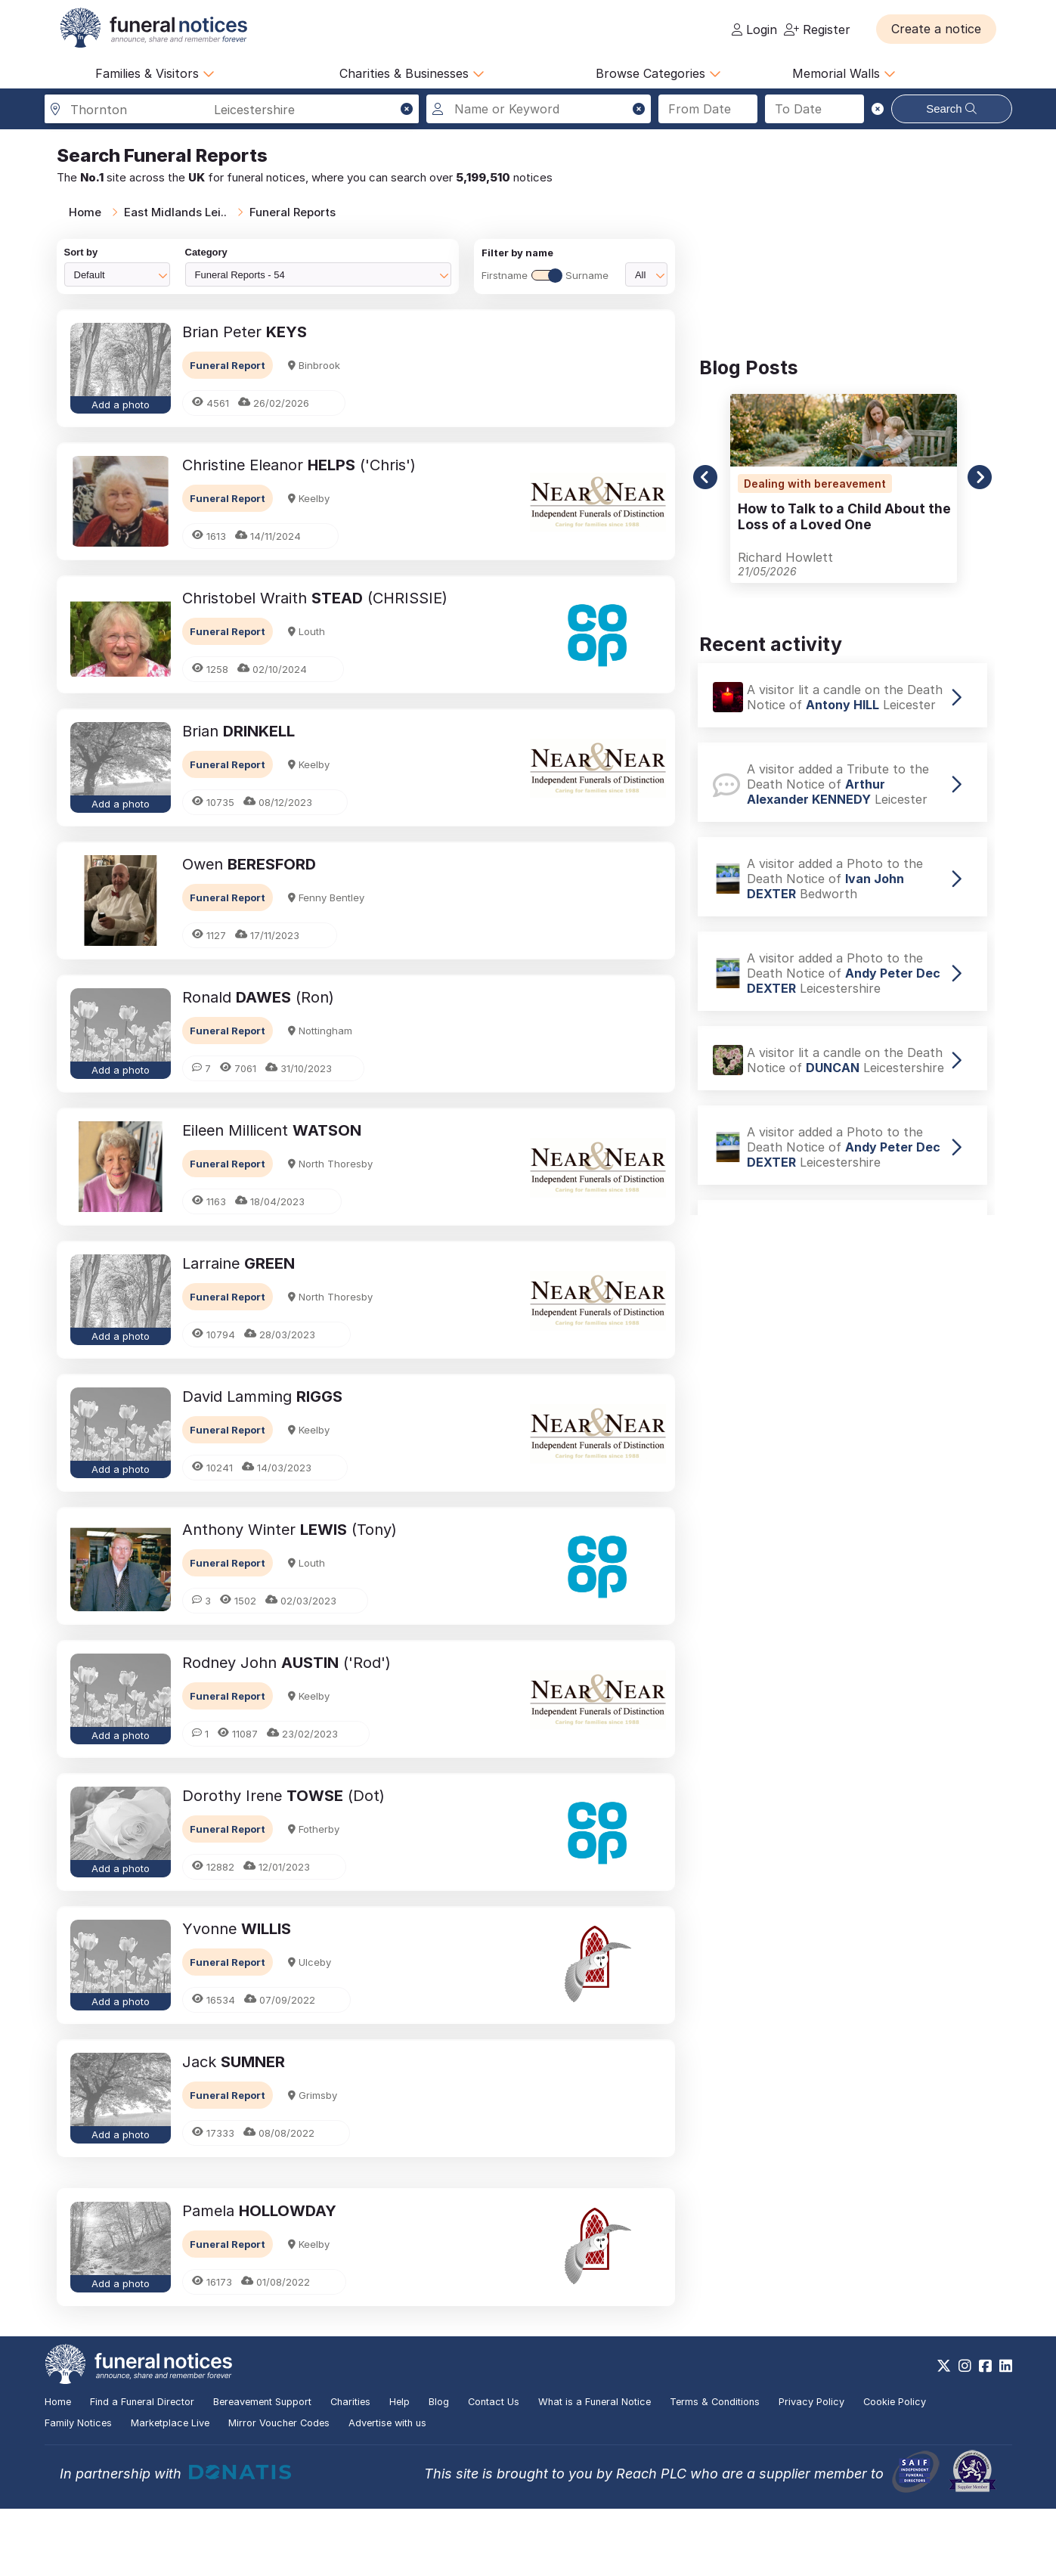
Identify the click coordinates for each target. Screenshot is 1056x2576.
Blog (439, 2469)
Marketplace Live (170, 2490)
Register (817, 29)
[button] (936, 28)
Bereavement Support (262, 2469)
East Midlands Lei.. (175, 212)
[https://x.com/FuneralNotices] (944, 2433)
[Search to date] (814, 109)
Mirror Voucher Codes (279, 2490)
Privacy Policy (811, 2469)
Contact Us (493, 2469)
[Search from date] (707, 109)
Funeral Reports (292, 212)
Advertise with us (387, 2490)
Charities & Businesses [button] (412, 73)
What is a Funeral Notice (594, 2469)
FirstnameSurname (545, 275)
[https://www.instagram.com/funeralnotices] (964, 2433)
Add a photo (120, 404)
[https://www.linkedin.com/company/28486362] (1005, 2433)
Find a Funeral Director (142, 2469)
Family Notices (78, 2490)
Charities (350, 2469)
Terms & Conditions (715, 2469)
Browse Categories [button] (658, 73)
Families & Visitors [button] (155, 73)
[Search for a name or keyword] (538, 109)
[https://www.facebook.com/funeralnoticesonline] (985, 2433)
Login (754, 29)
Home (85, 212)
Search (951, 108)
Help (399, 2469)
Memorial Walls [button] (844, 73)
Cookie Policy (894, 2469)
